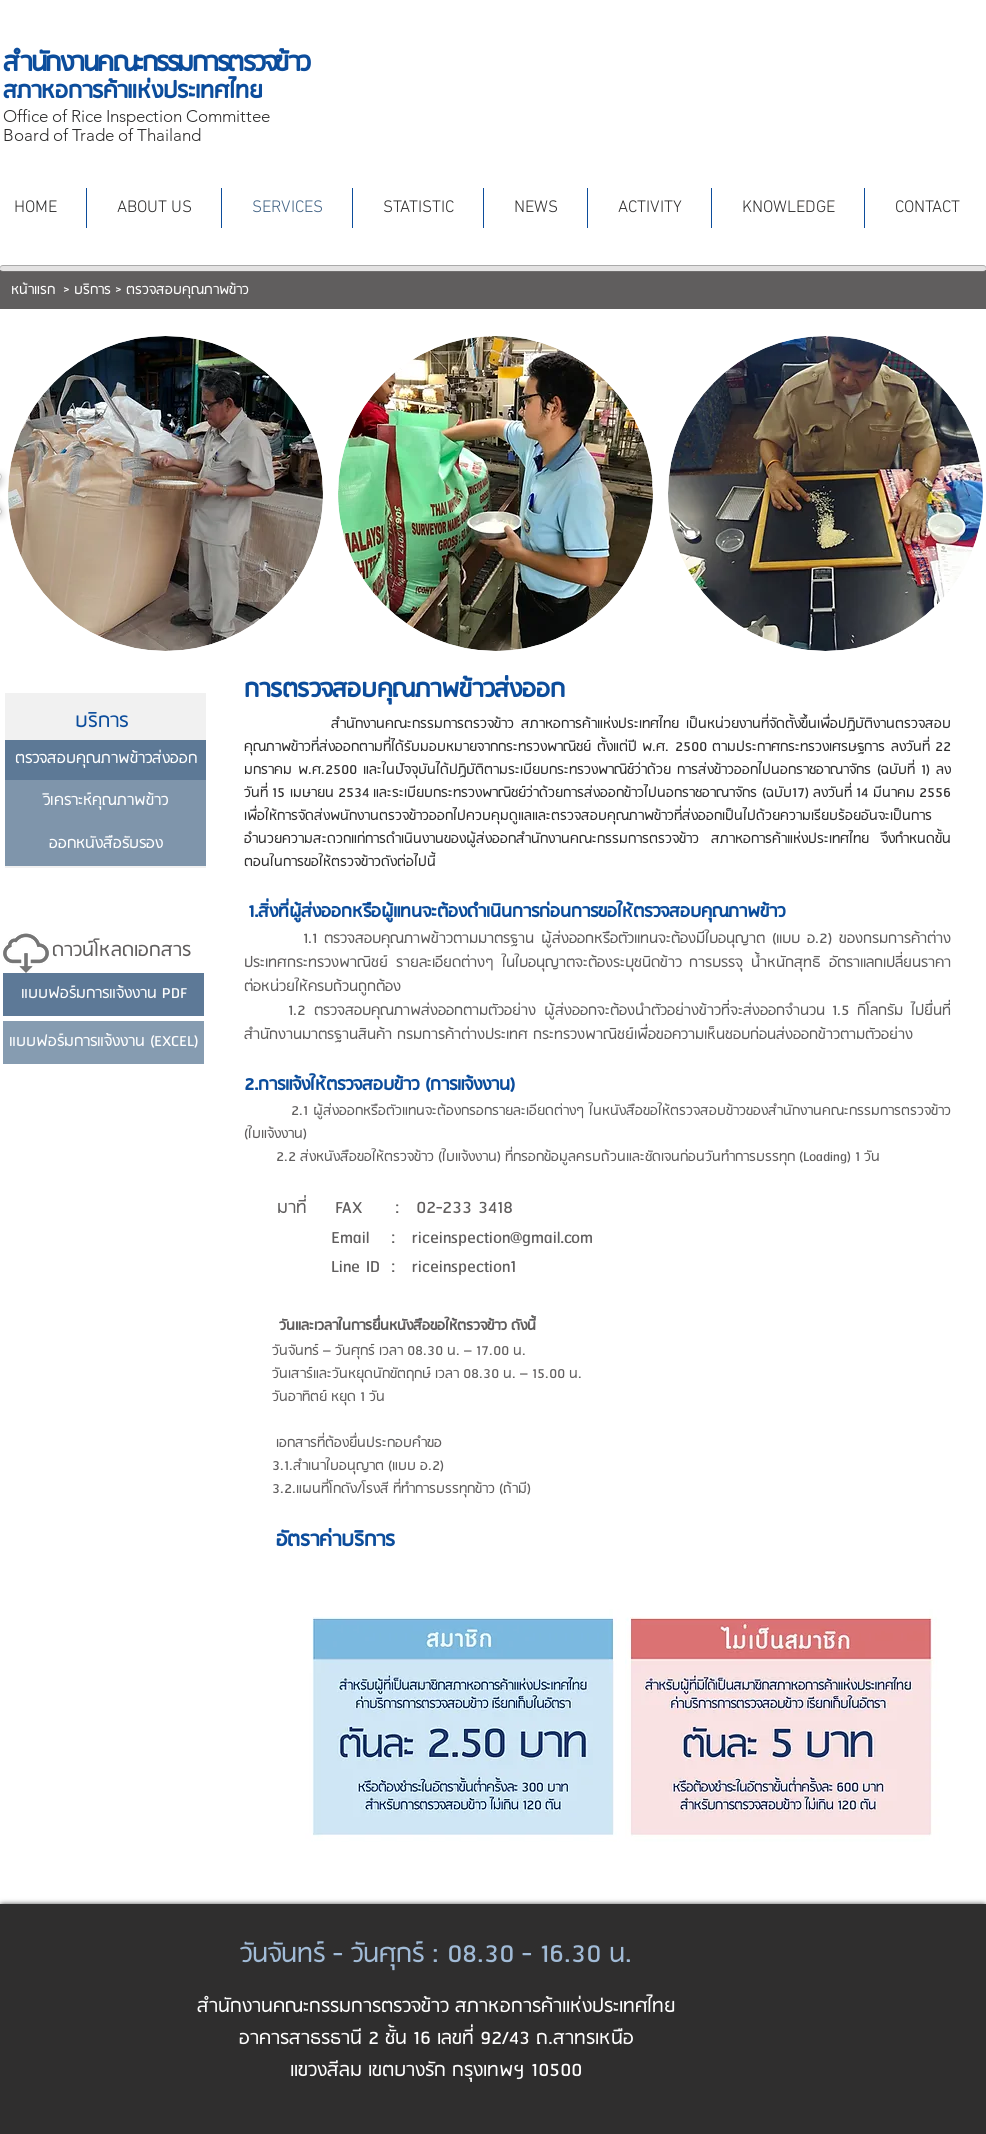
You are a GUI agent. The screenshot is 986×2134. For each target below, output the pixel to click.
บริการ (92, 290)
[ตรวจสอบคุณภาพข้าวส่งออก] (105, 760)
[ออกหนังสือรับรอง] (105, 844)
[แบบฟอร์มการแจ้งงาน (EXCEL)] (103, 1042)
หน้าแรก (35, 290)
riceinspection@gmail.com (502, 1238)
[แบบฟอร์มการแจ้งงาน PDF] (103, 994)
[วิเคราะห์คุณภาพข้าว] (105, 801)
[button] (165, 493)
